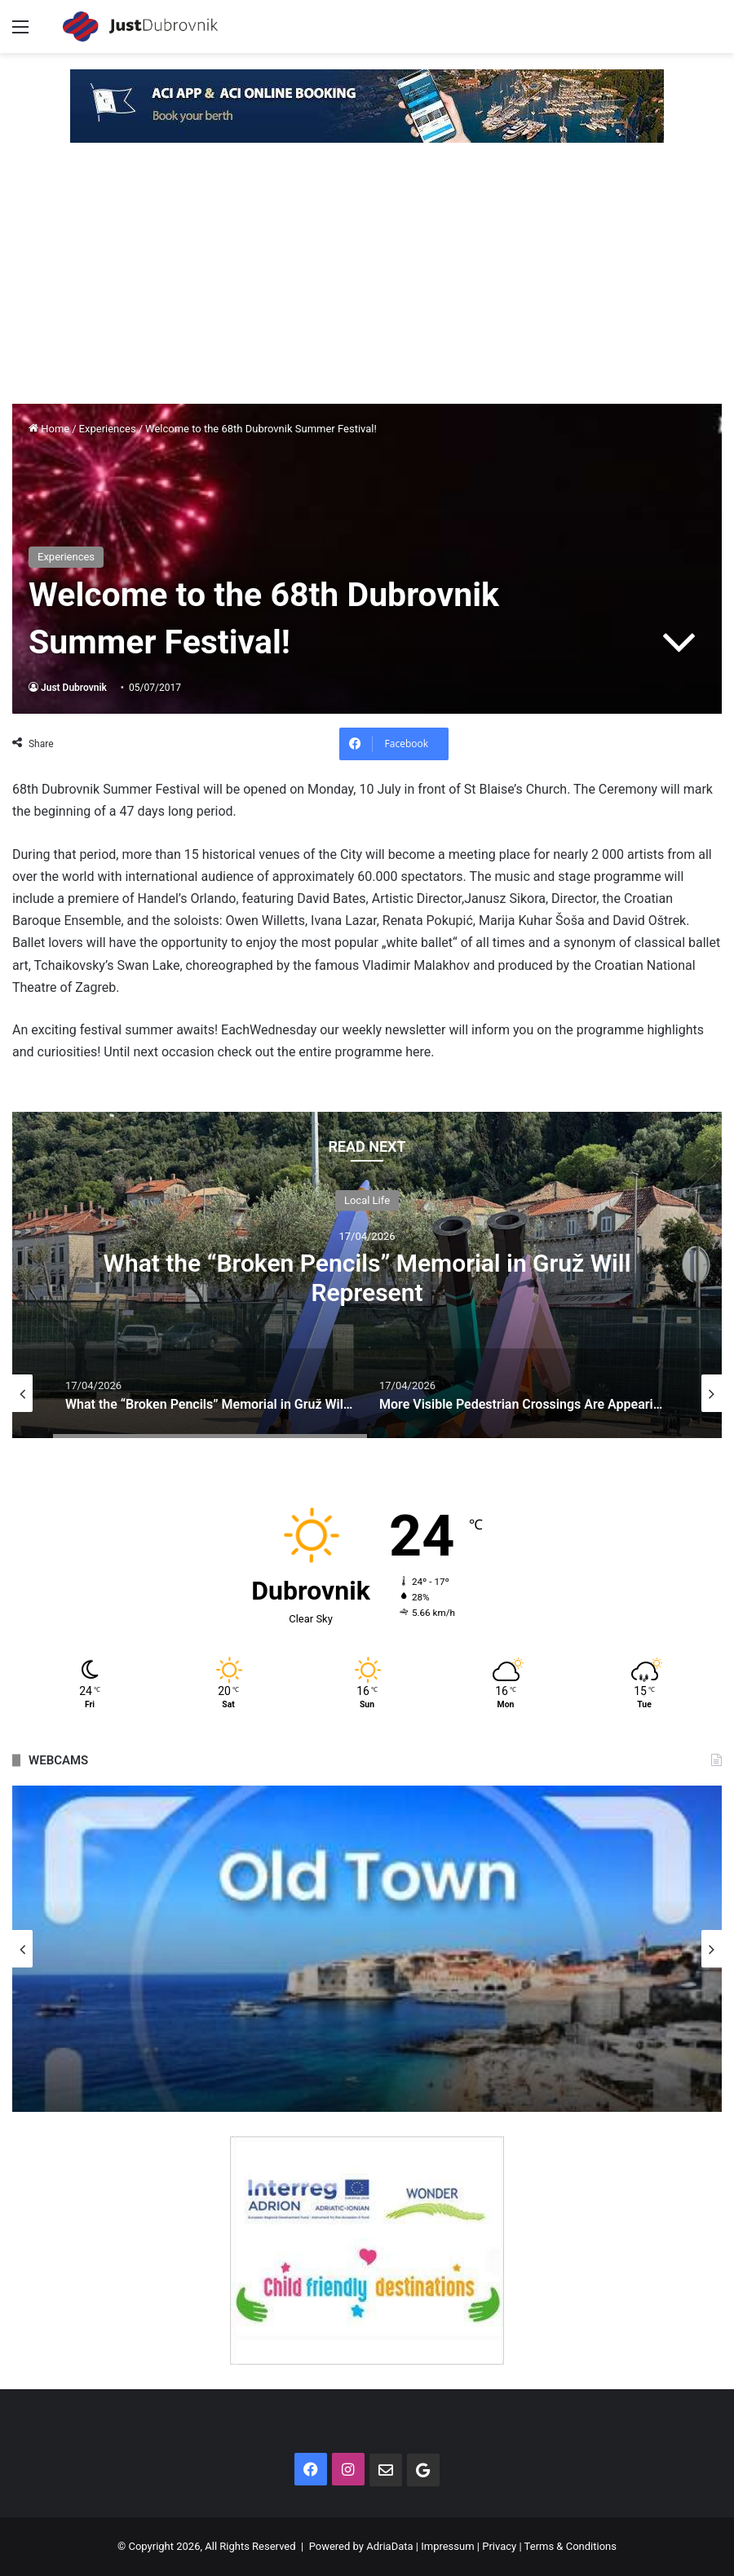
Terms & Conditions (570, 2546)
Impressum (447, 2546)
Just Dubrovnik (74, 687)
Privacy (499, 2546)
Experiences (107, 429)
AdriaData (389, 2546)
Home (49, 429)
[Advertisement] (367, 281)
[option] (367, 1275)
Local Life (367, 1199)
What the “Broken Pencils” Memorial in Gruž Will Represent (367, 1277)
